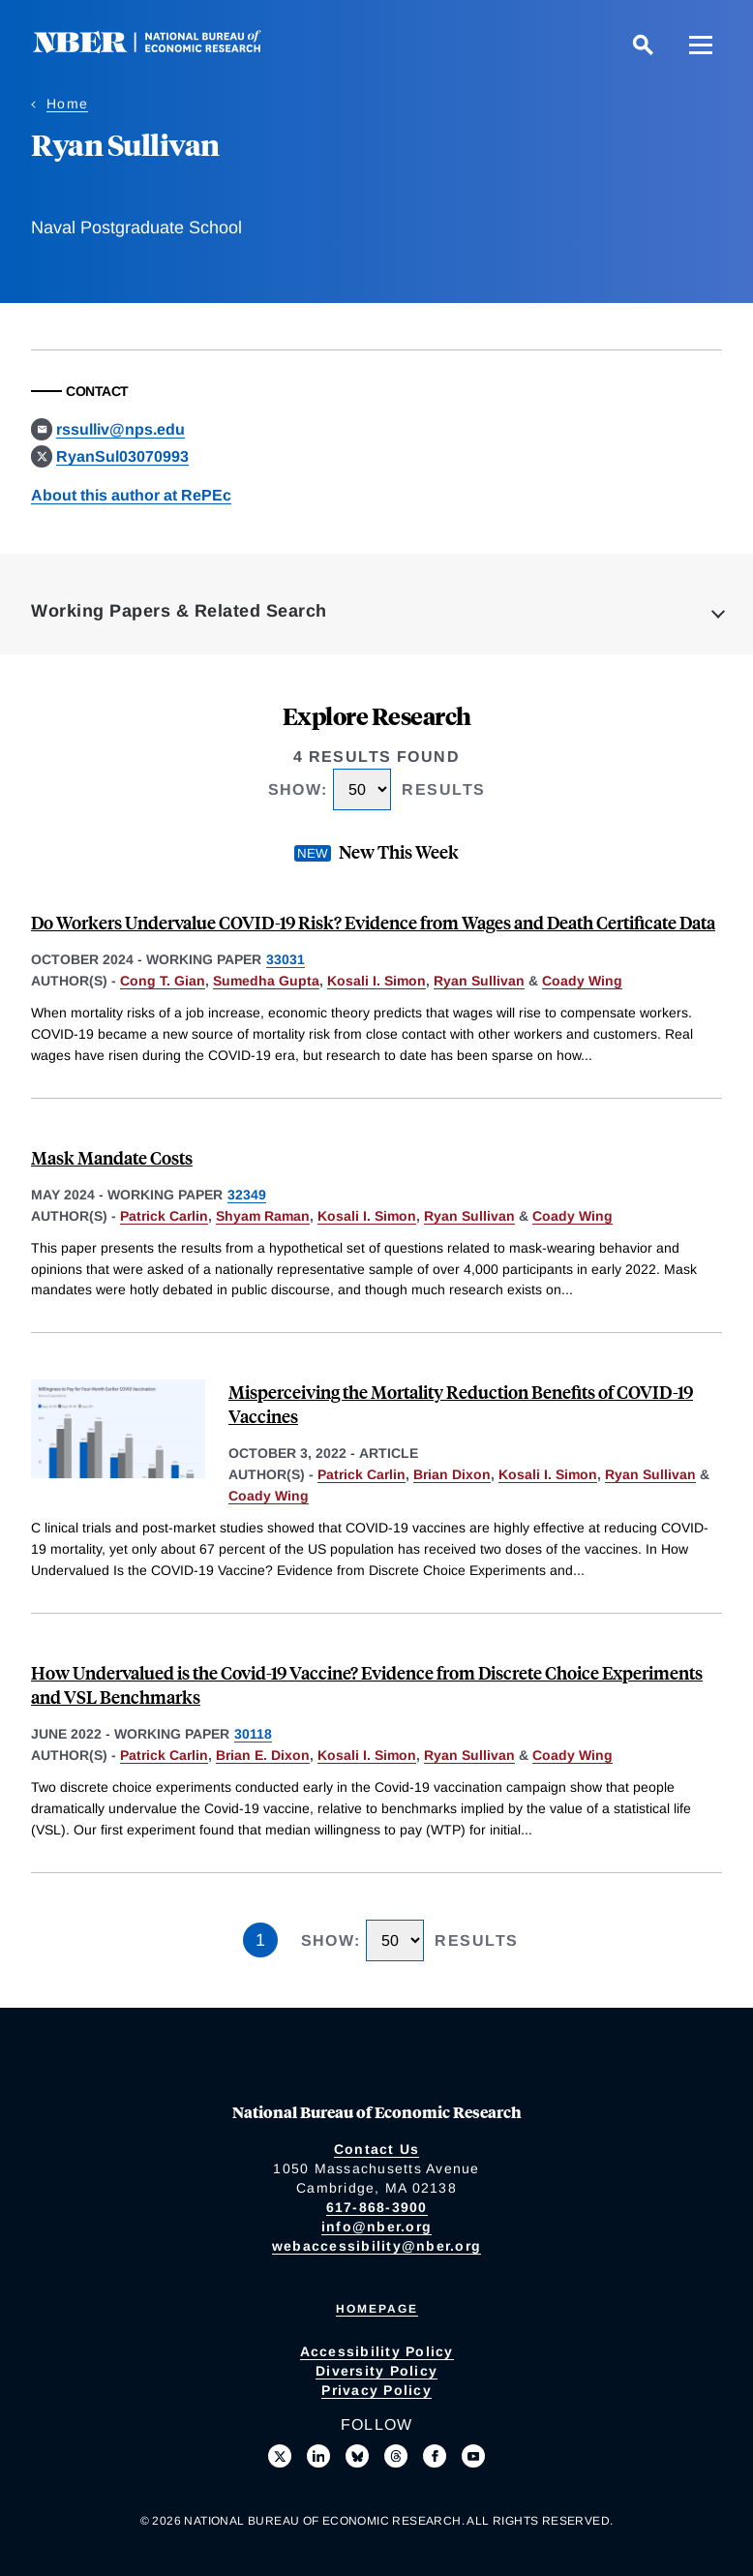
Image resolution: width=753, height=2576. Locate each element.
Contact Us (377, 2149)
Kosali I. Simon (376, 980)
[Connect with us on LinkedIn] (318, 2456)
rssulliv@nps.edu (120, 429)
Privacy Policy (376, 2390)
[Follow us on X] (279, 2456)
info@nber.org (376, 2226)
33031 (285, 959)
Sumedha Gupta (266, 980)
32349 (246, 1194)
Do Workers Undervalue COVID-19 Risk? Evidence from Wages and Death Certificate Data (373, 922)
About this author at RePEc (131, 495)
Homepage (377, 2309)
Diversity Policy (376, 2371)
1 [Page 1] (260, 1940)
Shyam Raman (263, 1216)
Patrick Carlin (164, 1216)
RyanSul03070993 (122, 456)
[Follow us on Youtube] (473, 2456)
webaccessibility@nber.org (376, 2246)
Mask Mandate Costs (112, 1157)
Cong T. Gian (162, 980)
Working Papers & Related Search (179, 611)
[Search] (642, 44)
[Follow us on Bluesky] (357, 2456)
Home (67, 103)
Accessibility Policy (377, 2351)
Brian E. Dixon (263, 1755)
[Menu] (700, 44)
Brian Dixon (452, 1474)
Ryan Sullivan (479, 980)
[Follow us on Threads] (395, 2456)
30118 (253, 1734)
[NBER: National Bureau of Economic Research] (162, 48)
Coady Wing (582, 980)
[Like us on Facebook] (434, 2456)
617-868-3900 (377, 2207)
